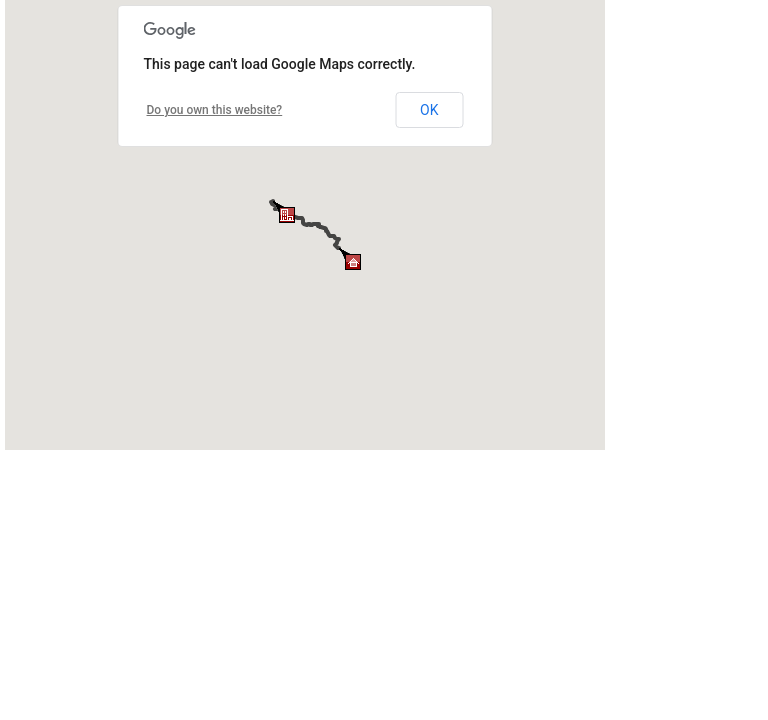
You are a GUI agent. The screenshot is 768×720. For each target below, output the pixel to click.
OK (429, 110)
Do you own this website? (215, 110)
